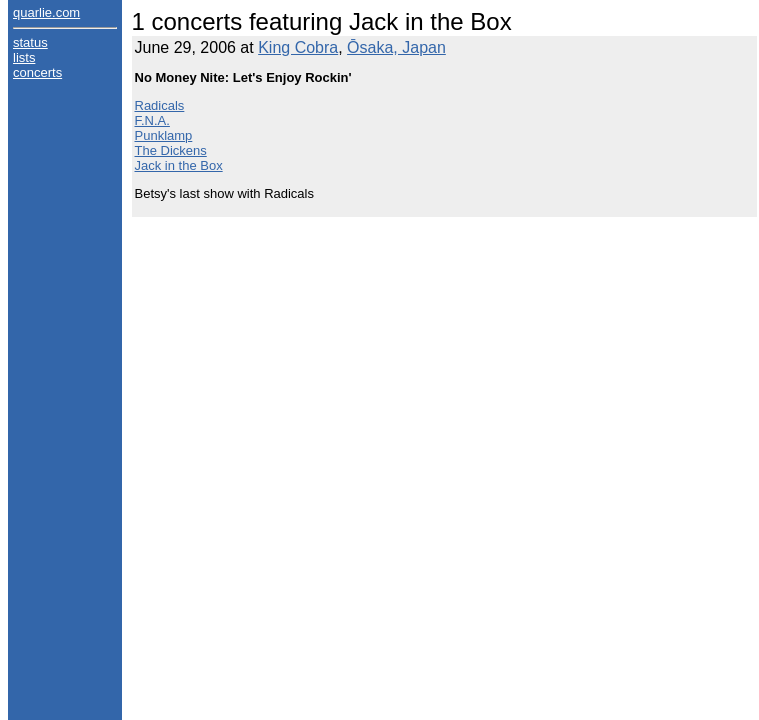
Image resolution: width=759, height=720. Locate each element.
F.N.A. (152, 120)
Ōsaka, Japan (396, 47)
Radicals (160, 105)
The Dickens (171, 150)
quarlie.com (46, 12)
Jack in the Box (179, 165)
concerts (37, 72)
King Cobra (298, 47)
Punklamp (164, 135)
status (30, 42)
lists (24, 57)
